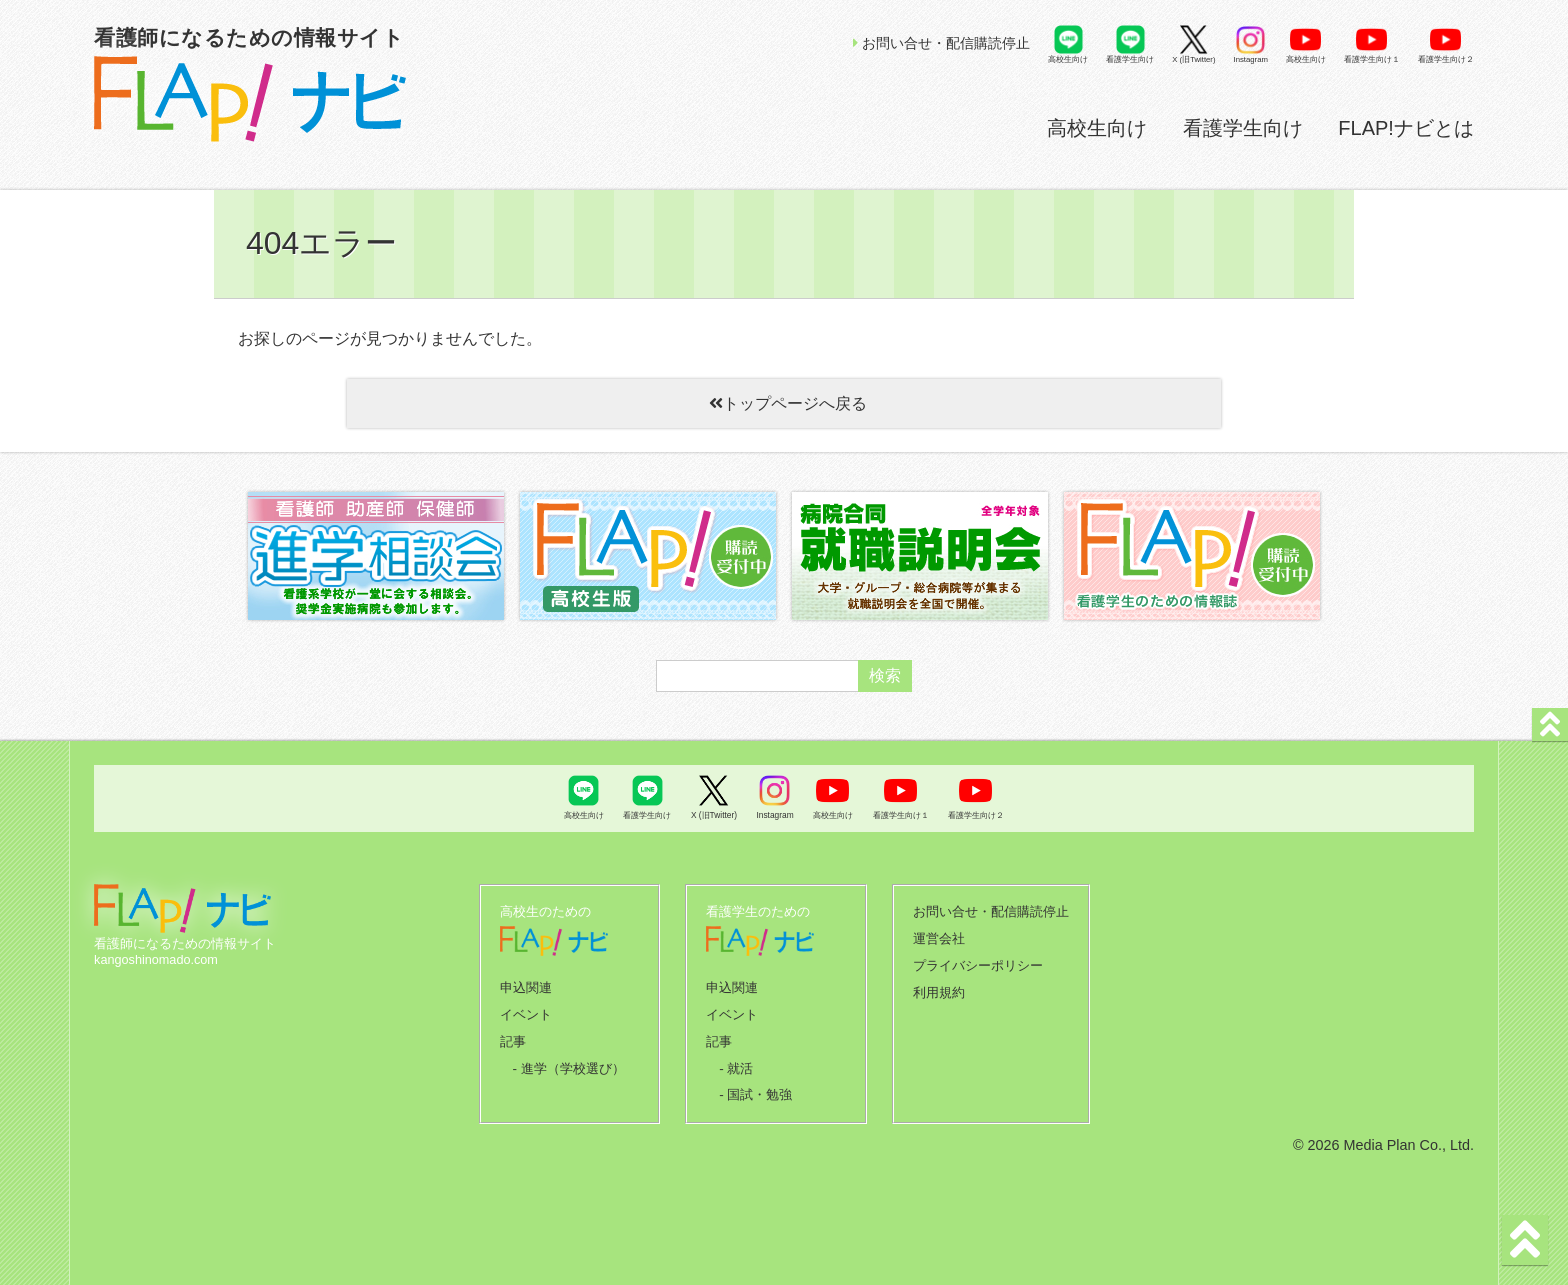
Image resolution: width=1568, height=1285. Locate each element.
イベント (526, 1009)
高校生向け (1097, 128)
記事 (513, 1034)
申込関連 (526, 983)
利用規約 (939, 987)
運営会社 (939, 936)
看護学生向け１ (1372, 59)
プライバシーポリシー (978, 962)
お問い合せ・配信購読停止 (941, 43)
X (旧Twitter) (1193, 59)
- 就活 (736, 1059)
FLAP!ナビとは (1406, 128)
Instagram (1251, 59)
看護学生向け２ (1446, 59)
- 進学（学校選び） (568, 1059)
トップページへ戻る (784, 403)
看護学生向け (1243, 128)
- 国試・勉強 (755, 1085)
